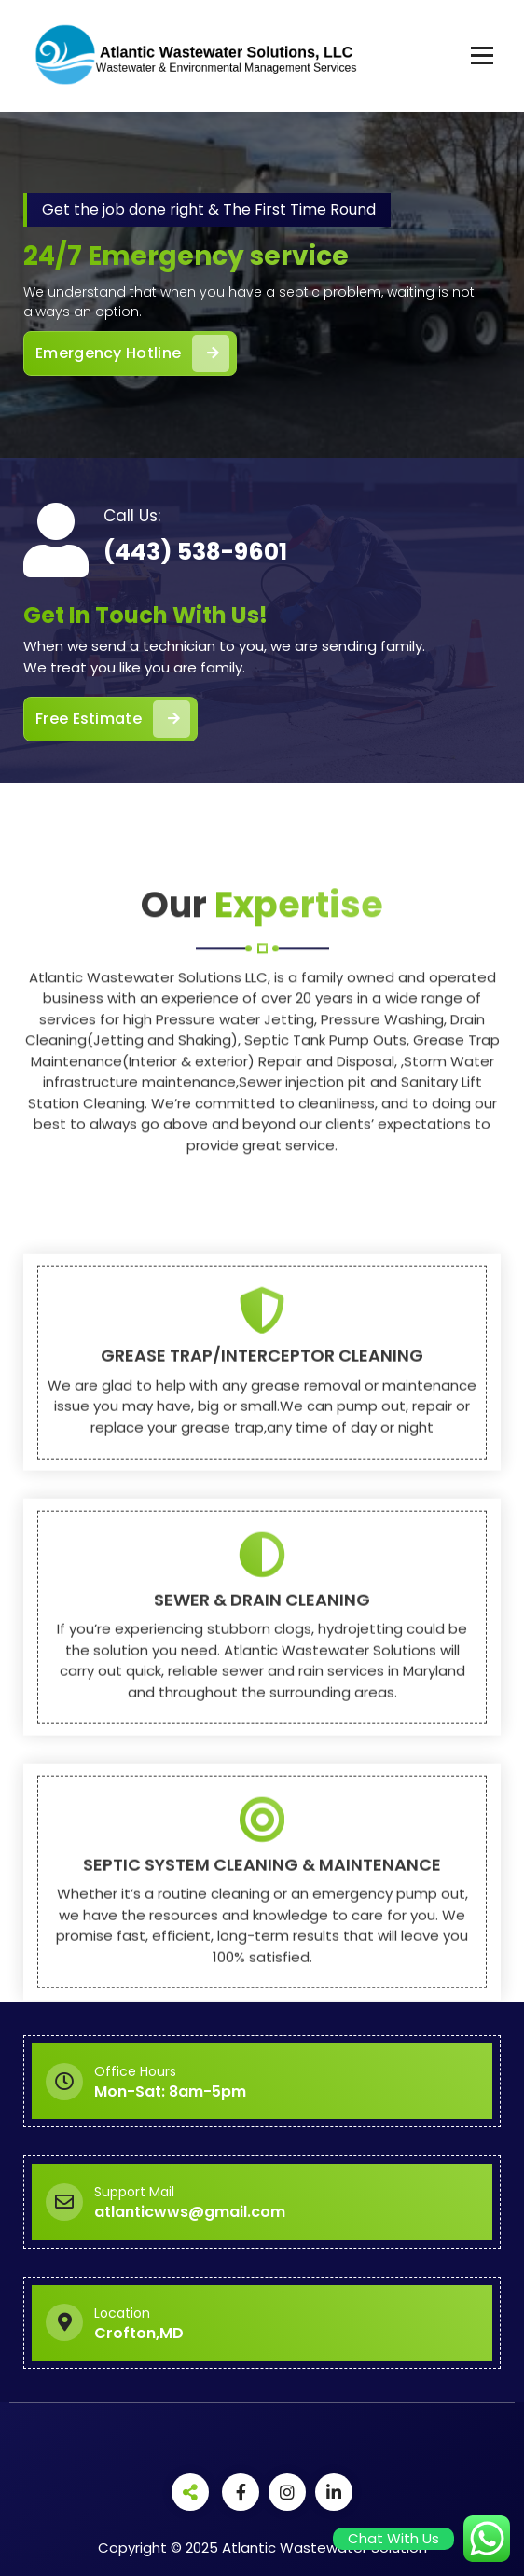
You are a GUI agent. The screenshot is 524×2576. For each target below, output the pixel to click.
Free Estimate (112, 719)
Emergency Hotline (132, 353)
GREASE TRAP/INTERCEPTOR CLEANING (262, 1659)
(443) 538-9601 (195, 551)
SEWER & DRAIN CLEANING (262, 1903)
